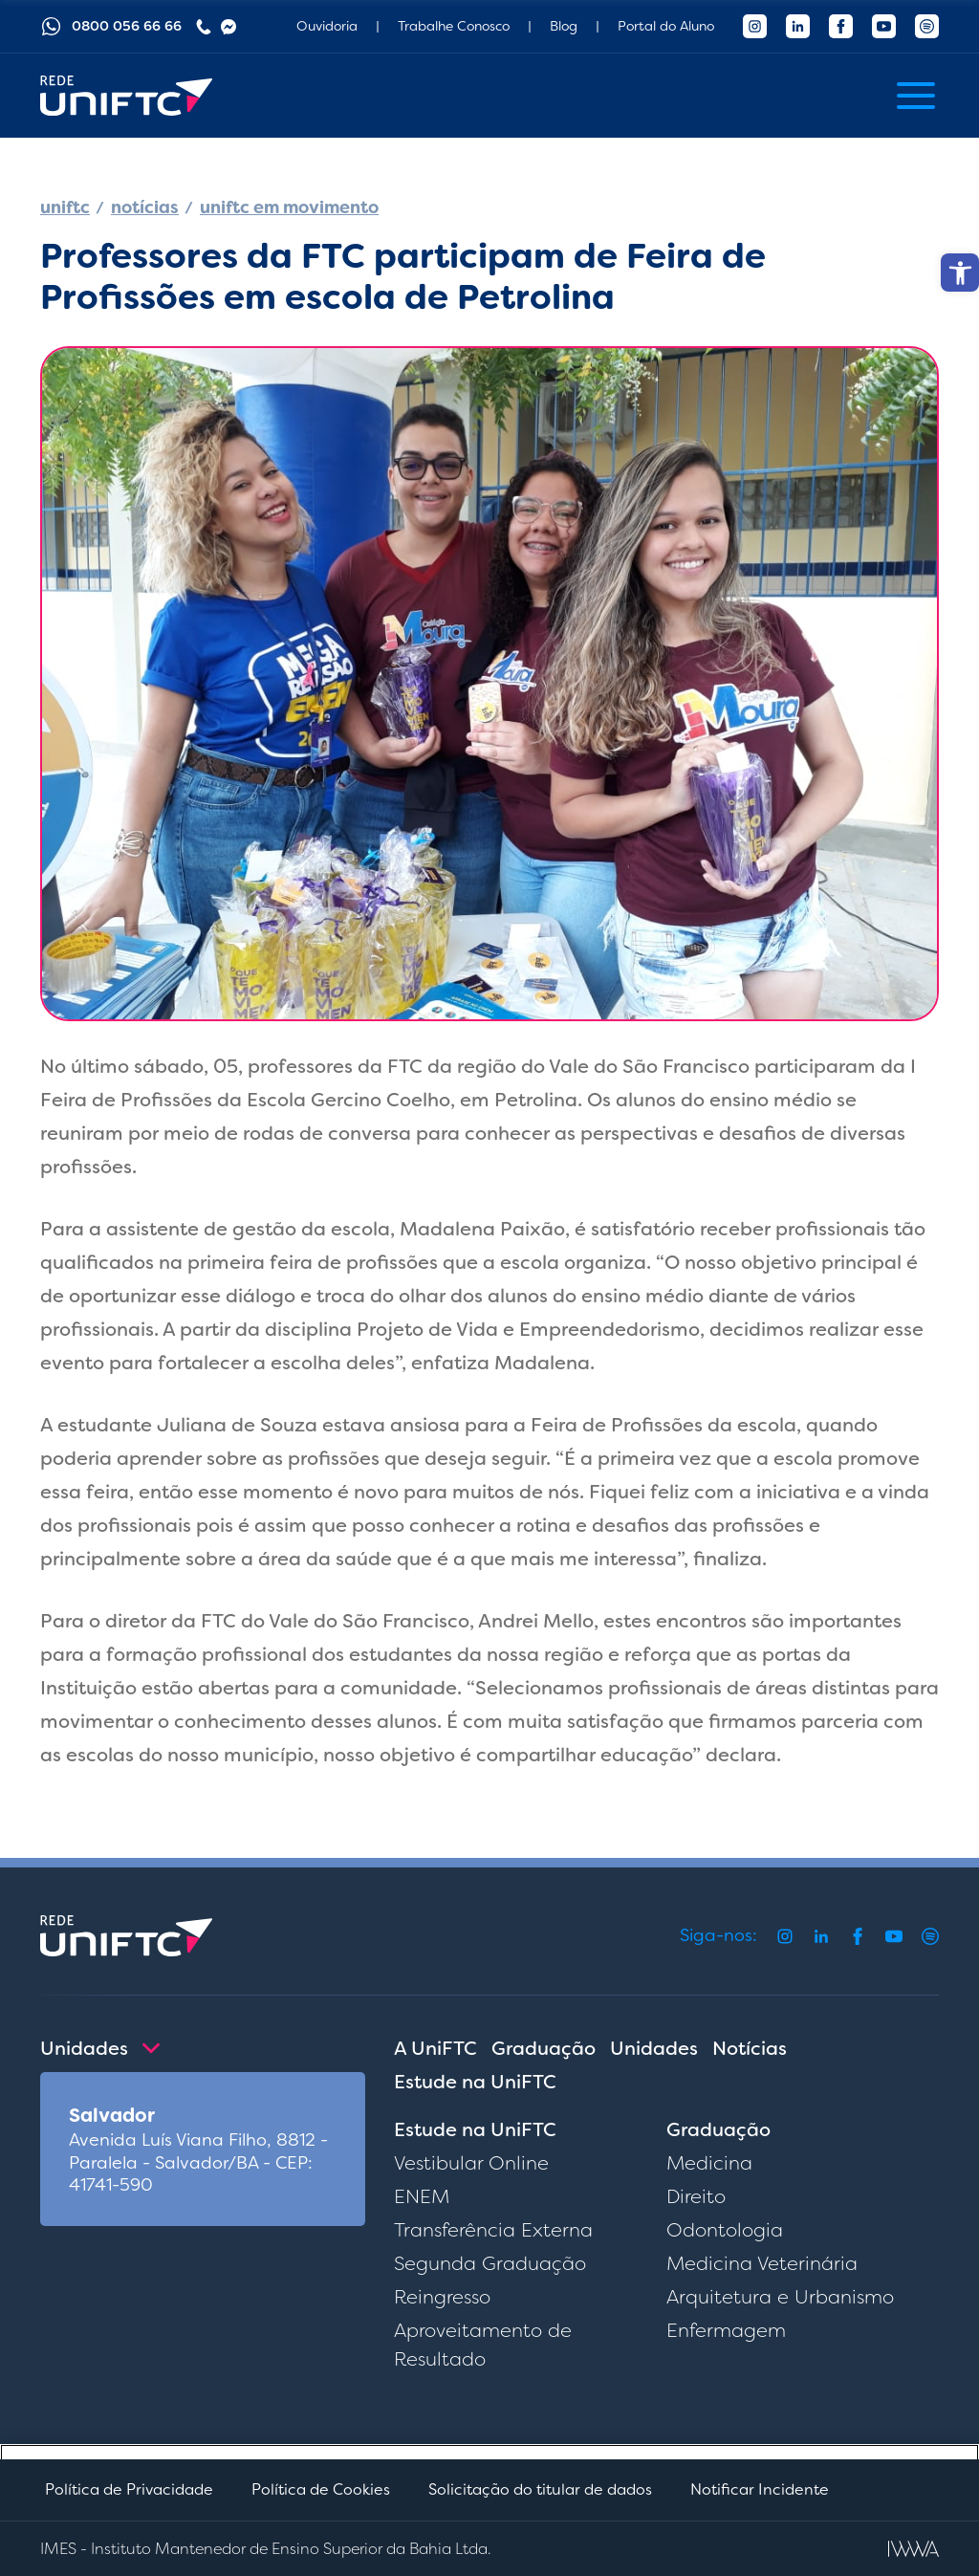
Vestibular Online (471, 2162)
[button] (960, 272)
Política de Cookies (320, 2489)
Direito (696, 2196)
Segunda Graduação (490, 2263)
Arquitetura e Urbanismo (780, 2296)
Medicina (709, 2162)
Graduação (543, 2048)
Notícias (749, 2048)
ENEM (421, 2196)
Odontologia (724, 2229)
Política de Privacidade (129, 2489)
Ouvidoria (327, 25)
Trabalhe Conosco (454, 25)
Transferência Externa (493, 2229)
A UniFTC (435, 2048)
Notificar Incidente (759, 2489)
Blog (563, 25)
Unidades (654, 2048)
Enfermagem (726, 2330)
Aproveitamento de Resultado (483, 2344)
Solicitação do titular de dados (540, 2489)
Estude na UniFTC (475, 2081)
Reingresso (442, 2296)
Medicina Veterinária (762, 2263)
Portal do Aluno (666, 25)
